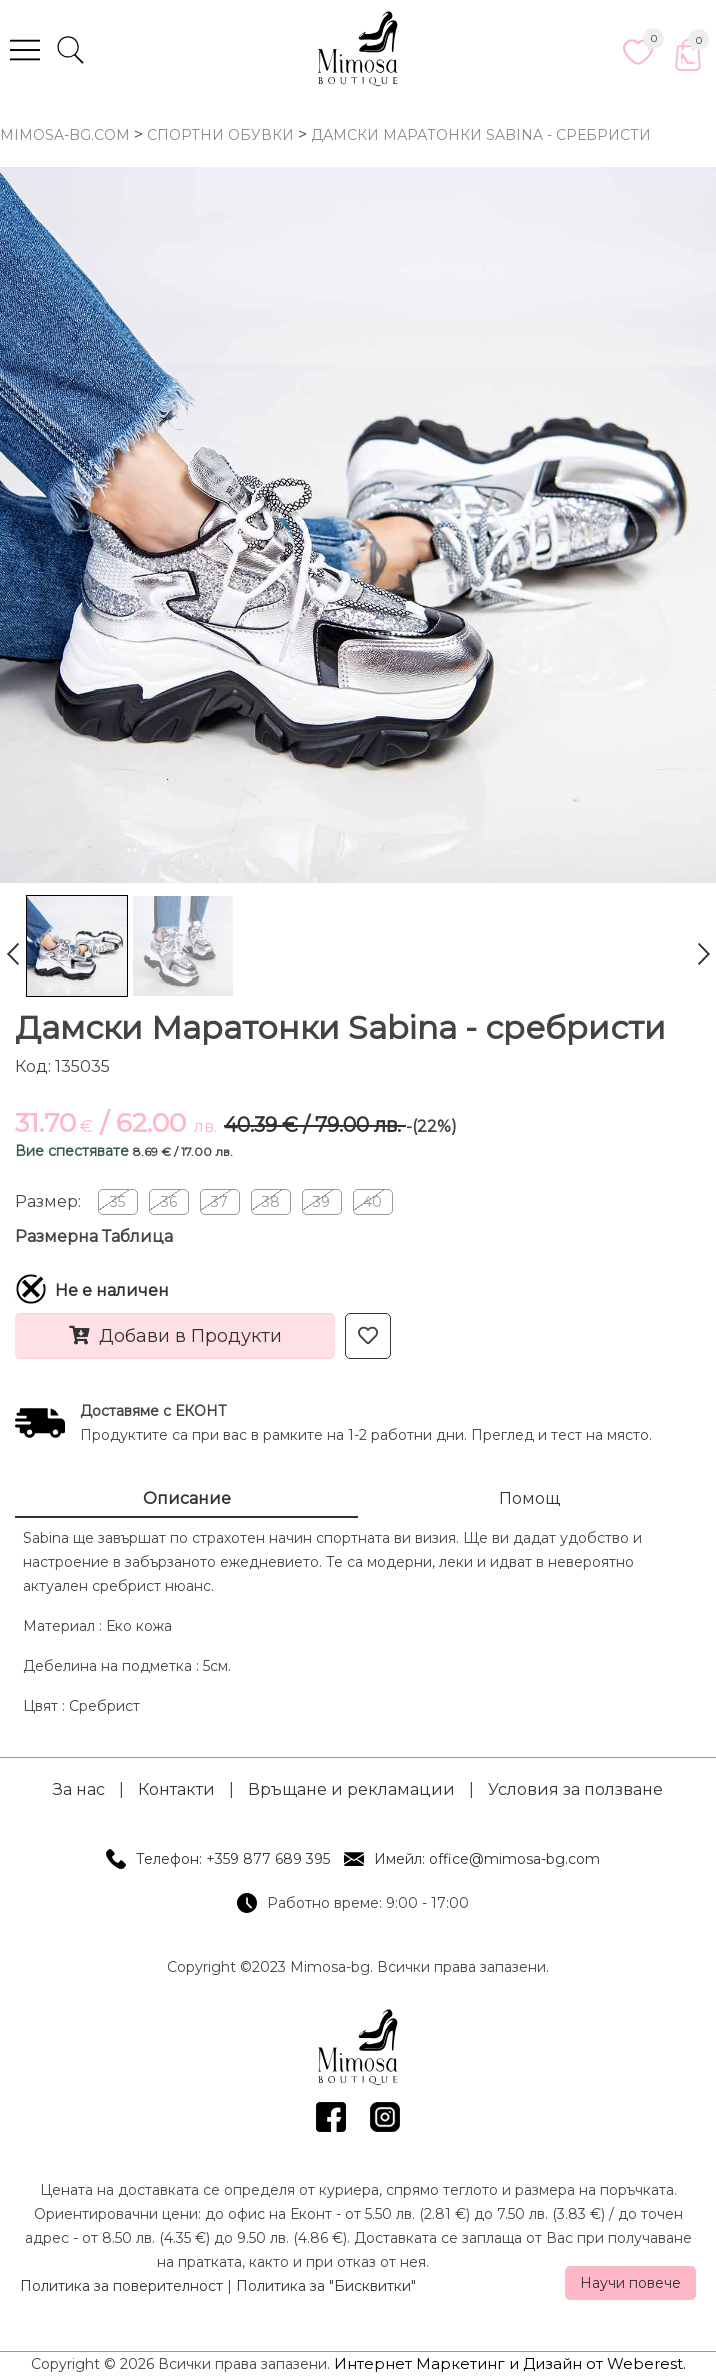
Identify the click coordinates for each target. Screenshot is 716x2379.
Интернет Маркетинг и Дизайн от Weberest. (510, 2363)
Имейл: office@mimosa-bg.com (487, 1859)
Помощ (529, 1498)
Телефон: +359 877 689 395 (233, 1859)
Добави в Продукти (175, 1336)
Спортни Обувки (220, 135)
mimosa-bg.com (65, 135)
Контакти (176, 1789)
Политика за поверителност (121, 2286)
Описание (187, 1498)
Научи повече (630, 2283)
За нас (79, 1789)
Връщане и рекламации (351, 1789)
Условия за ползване (575, 1789)
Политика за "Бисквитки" (326, 2286)
